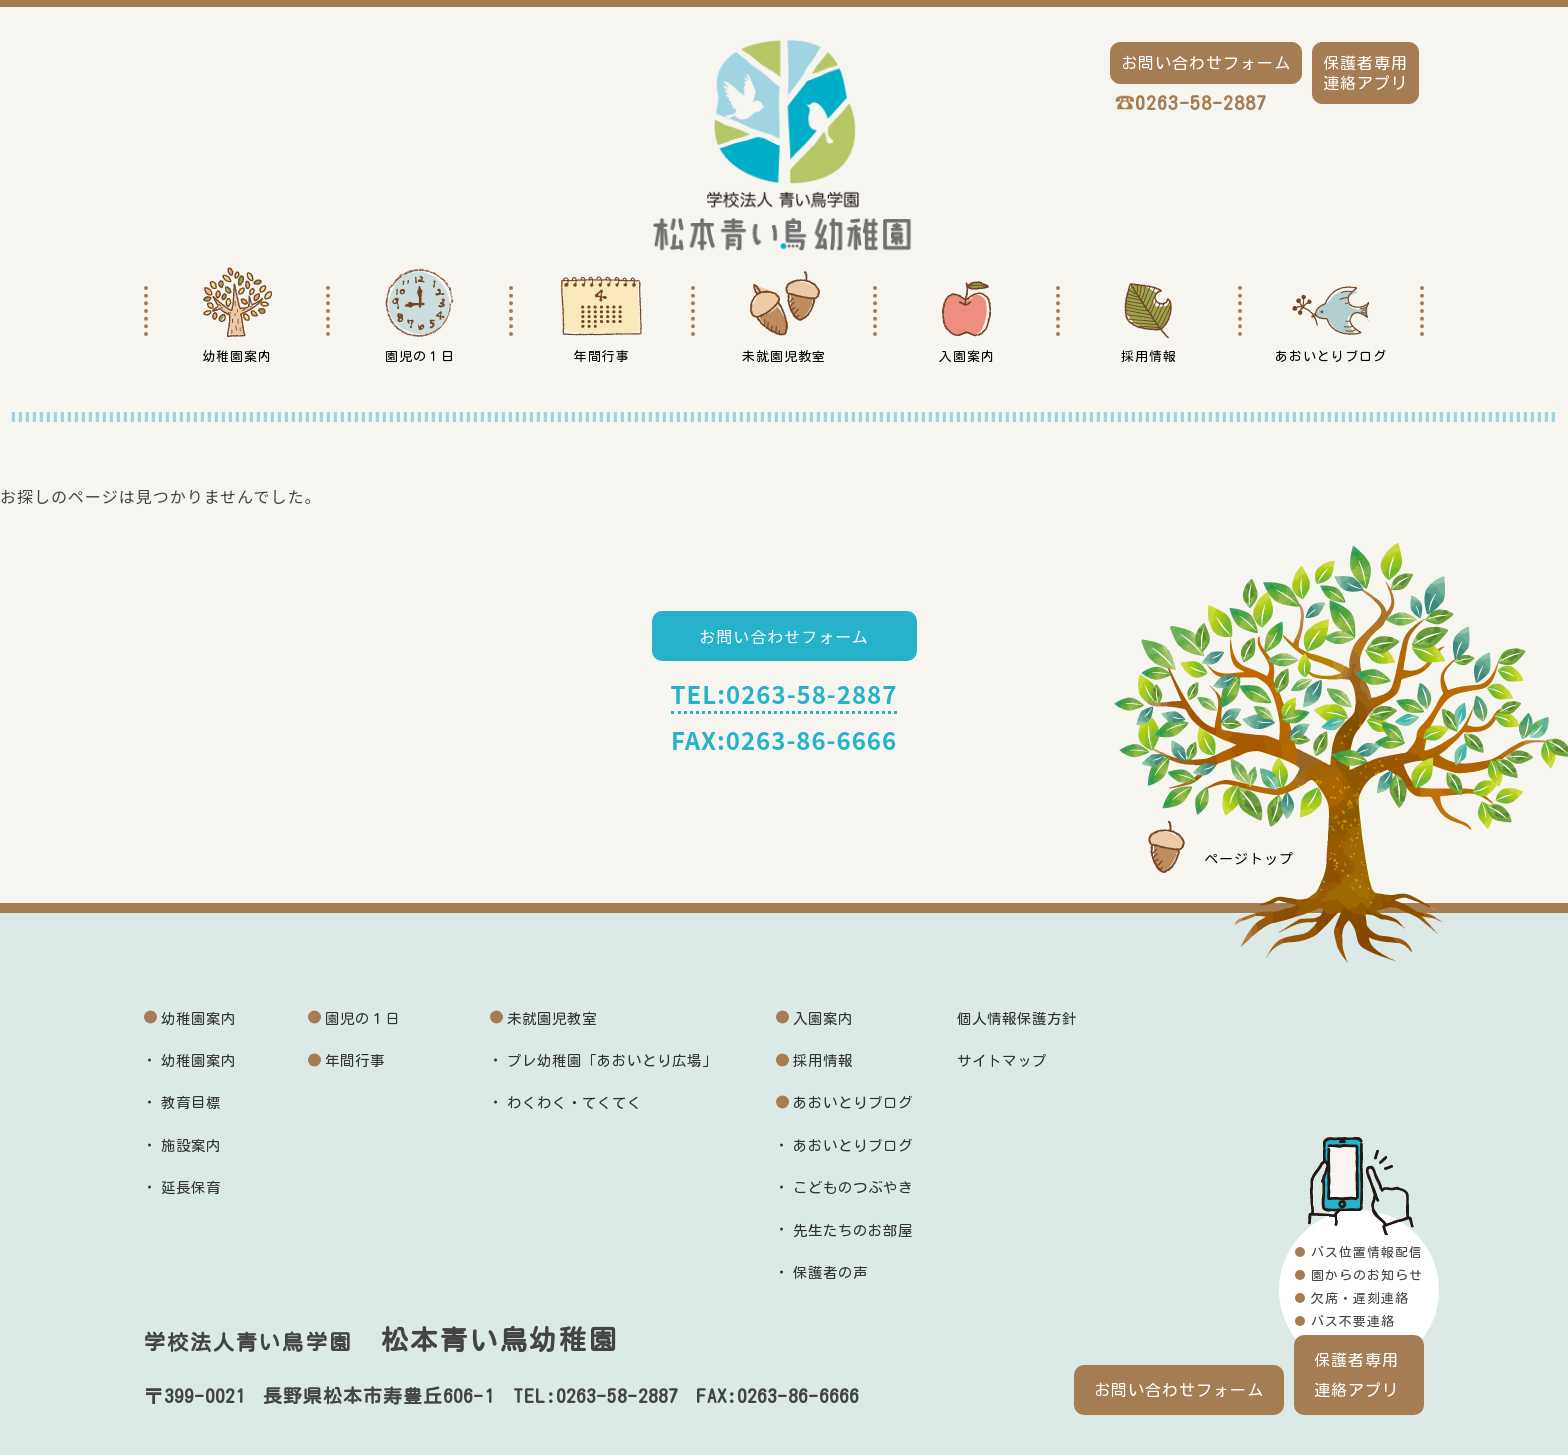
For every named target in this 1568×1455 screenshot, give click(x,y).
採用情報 (823, 1060)
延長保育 (191, 1187)
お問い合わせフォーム (784, 636)
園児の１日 (362, 1018)
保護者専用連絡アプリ (1356, 1375)
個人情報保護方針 (1017, 1018)
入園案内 (823, 1018)
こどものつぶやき (853, 1187)
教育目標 (191, 1102)
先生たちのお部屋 (853, 1230)
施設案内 (191, 1145)
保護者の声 (830, 1272)
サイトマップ (1002, 1060)
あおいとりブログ (853, 1102)
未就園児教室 (552, 1018)
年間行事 (355, 1060)
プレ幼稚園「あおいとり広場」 (612, 1060)
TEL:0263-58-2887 (784, 693)
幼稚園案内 (198, 1018)
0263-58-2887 (1201, 102)
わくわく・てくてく (574, 1102)
